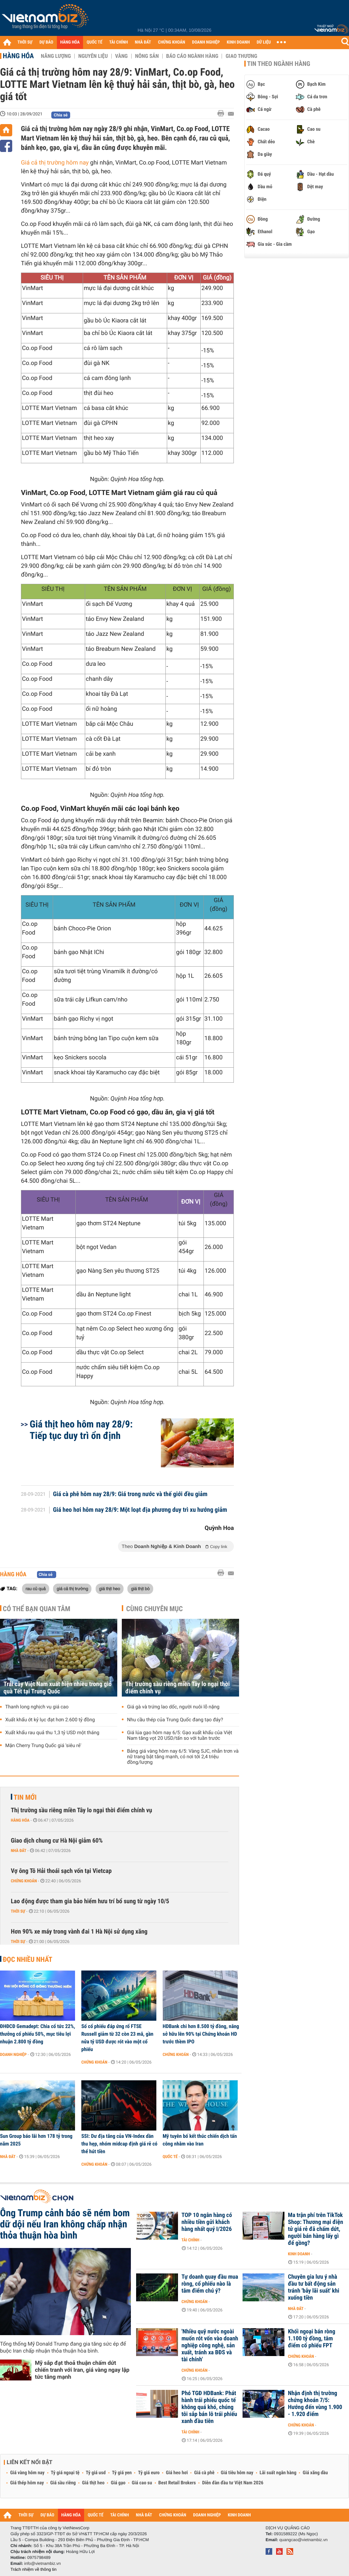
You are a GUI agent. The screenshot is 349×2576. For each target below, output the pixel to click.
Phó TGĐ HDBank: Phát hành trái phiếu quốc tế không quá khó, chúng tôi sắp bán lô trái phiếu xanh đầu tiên (209, 2407)
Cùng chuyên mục (154, 1609)
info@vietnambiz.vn (42, 2563)
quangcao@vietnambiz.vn (303, 2539)
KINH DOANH (238, 42)
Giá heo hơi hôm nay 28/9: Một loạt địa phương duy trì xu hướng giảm (140, 1510)
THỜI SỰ (24, 42)
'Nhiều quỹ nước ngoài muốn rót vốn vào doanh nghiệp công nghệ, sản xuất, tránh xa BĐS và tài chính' (209, 2345)
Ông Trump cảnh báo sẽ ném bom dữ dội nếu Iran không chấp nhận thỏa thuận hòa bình (65, 2224)
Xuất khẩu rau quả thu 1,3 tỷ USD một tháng (52, 1733)
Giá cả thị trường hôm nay (55, 162)
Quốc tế (170, 2156)
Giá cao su (142, 2482)
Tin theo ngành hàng (278, 64)
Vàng (121, 56)
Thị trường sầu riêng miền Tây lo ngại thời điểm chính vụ (177, 1688)
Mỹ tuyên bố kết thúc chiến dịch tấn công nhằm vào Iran (200, 2140)
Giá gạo (118, 2482)
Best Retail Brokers (177, 2482)
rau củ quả (35, 1588)
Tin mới (25, 1797)
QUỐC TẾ (94, 42)
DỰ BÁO (46, 42)
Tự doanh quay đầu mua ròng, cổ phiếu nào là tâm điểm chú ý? (209, 2283)
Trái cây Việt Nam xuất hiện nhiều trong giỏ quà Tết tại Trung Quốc (57, 1688)
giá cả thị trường (72, 1588)
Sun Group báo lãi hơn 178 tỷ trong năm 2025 (36, 2140)
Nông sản (147, 56)
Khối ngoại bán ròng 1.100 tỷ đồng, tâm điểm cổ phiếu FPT (311, 2338)
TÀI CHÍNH (118, 42)
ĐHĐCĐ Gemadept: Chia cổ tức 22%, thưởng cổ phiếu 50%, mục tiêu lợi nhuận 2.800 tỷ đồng (37, 2034)
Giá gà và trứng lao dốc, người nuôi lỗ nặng (173, 1707)
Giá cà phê (204, 2472)
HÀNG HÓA (70, 42)
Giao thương (241, 56)
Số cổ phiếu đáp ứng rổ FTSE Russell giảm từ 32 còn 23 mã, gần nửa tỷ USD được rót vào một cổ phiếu (117, 2037)
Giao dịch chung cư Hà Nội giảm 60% (57, 1840)
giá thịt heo (109, 1588)
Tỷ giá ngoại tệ (65, 2472)
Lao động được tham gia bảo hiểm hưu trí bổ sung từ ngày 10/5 (90, 1901)
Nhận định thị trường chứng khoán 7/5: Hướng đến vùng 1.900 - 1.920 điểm (315, 2404)
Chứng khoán (24, 1880)
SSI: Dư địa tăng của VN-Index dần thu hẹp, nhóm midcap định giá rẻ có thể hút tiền (119, 2144)
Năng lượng (56, 56)
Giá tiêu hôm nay (237, 2472)
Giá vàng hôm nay (27, 2472)
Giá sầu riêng (63, 2482)
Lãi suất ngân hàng (278, 2472)
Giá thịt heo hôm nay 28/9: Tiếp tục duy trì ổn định (81, 1429)
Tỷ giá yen (122, 2472)
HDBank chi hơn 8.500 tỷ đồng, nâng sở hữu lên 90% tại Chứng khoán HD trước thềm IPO (201, 2034)
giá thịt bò (140, 1588)
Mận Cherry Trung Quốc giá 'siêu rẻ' (43, 1745)
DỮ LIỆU (264, 42)
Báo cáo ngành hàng (192, 56)
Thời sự (18, 1911)
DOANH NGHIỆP (206, 42)
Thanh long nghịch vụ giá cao (36, 1707)
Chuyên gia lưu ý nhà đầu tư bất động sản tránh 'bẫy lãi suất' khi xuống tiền (313, 2287)
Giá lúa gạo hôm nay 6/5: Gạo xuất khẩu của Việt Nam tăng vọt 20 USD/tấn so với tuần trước (179, 1735)
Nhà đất (19, 1850)
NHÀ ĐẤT (143, 42)
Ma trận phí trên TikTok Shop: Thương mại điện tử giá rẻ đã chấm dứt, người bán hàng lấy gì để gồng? (315, 2229)
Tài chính (190, 2240)
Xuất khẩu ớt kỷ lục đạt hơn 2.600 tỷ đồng (50, 1720)
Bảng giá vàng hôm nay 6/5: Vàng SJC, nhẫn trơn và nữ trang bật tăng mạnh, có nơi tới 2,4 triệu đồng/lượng (183, 1756)
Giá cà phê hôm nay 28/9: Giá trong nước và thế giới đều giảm (130, 1494)
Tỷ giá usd (96, 2472)
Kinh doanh (299, 2253)
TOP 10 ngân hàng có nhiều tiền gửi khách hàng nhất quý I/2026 (206, 2222)
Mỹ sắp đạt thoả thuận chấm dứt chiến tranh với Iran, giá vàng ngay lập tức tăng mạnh (82, 2370)
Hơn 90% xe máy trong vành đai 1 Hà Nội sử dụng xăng (79, 1931)
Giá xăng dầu (315, 2472)
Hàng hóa (18, 56)
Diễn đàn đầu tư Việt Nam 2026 (232, 2482)
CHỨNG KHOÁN (171, 42)
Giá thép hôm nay (27, 2482)
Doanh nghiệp (13, 2054)
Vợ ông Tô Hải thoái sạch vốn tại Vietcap (61, 1871)
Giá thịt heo (93, 2482)
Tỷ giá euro (148, 2472)
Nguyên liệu (93, 56)
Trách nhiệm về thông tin (33, 2569)
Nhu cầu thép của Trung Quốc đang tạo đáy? (175, 1720)
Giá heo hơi (177, 2472)
